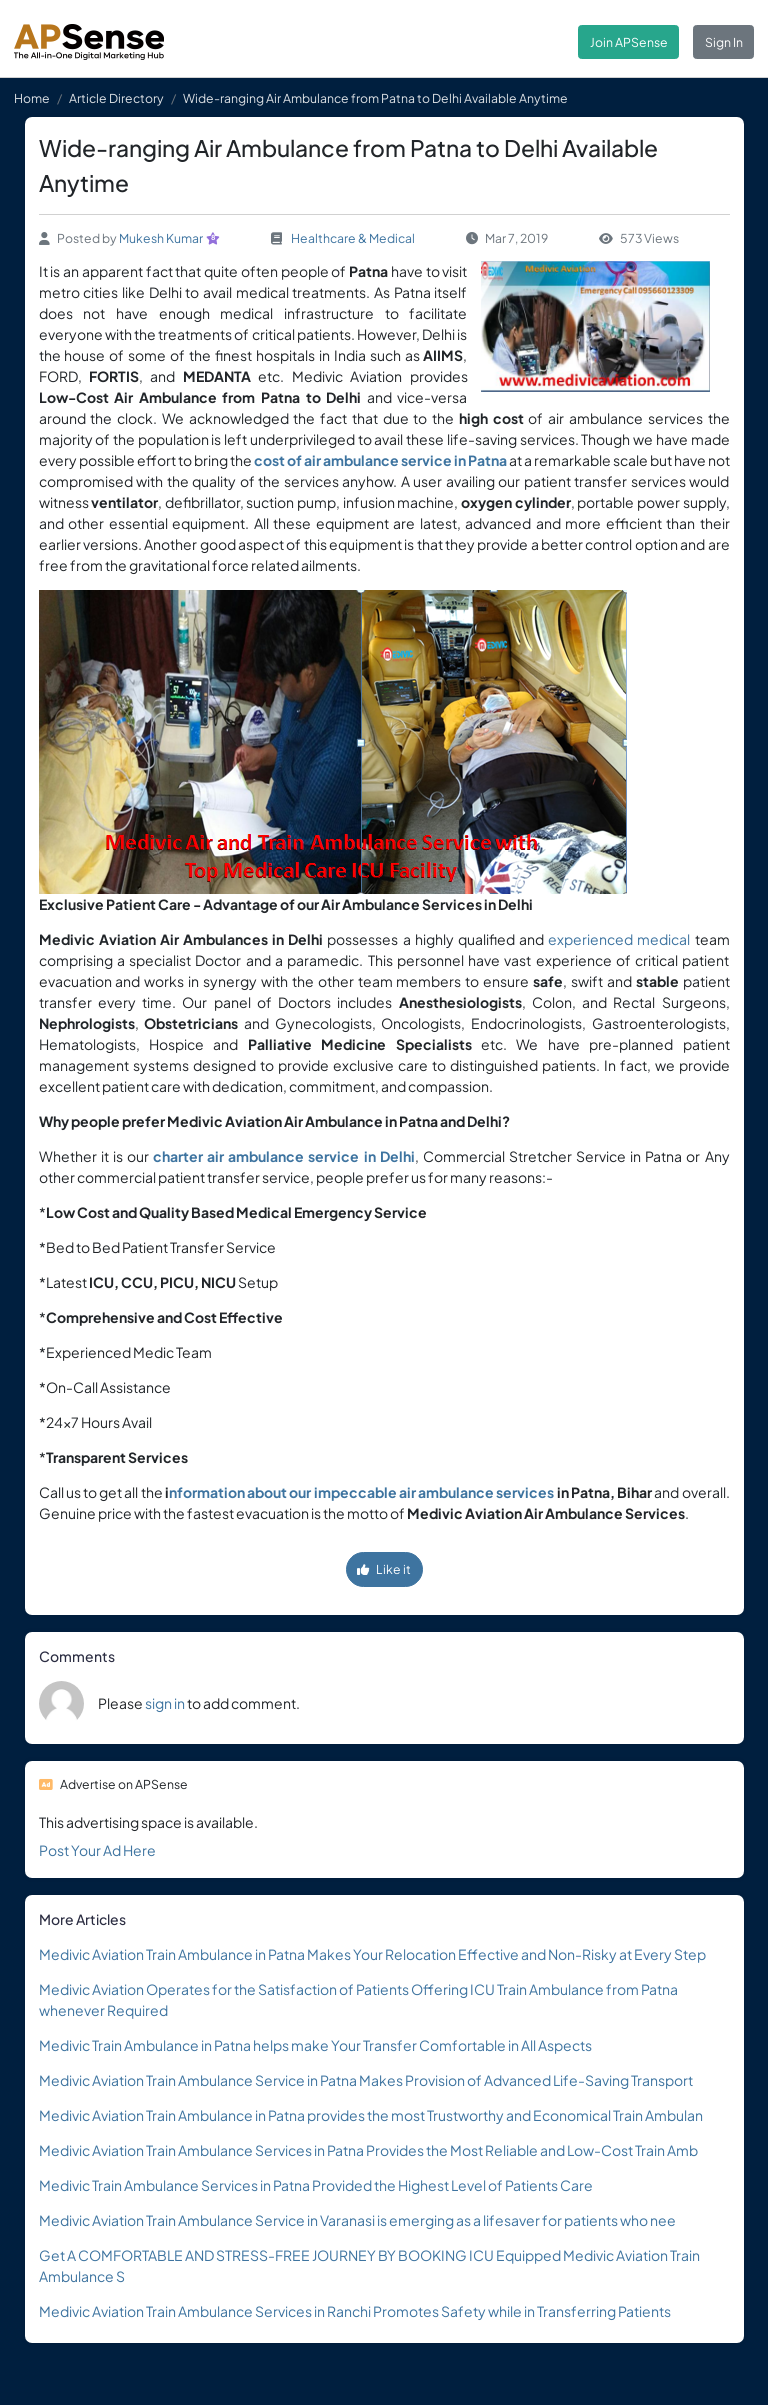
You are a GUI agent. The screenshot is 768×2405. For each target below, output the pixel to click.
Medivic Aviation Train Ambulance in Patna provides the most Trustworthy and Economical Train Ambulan (371, 2115)
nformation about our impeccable (283, 1492)
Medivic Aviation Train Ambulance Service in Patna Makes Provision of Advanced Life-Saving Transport (366, 2080)
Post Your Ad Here (97, 1850)
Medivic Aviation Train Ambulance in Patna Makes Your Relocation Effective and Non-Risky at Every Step (372, 1954)
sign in (165, 1703)
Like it (384, 1569)
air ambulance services (476, 1492)
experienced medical (619, 939)
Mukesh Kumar (161, 238)
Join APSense (629, 42)
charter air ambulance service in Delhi (284, 1156)
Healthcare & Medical (353, 238)
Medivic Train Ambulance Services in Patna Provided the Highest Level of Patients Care (316, 2185)
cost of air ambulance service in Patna (380, 460)
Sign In (724, 42)
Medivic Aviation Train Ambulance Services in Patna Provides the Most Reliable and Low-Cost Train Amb (368, 2150)
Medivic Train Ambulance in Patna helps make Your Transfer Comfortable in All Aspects (315, 2045)
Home (32, 98)
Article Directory (116, 98)
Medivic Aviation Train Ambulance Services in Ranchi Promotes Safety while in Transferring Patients (355, 2311)
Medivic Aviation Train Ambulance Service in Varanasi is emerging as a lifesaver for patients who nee (357, 2220)
